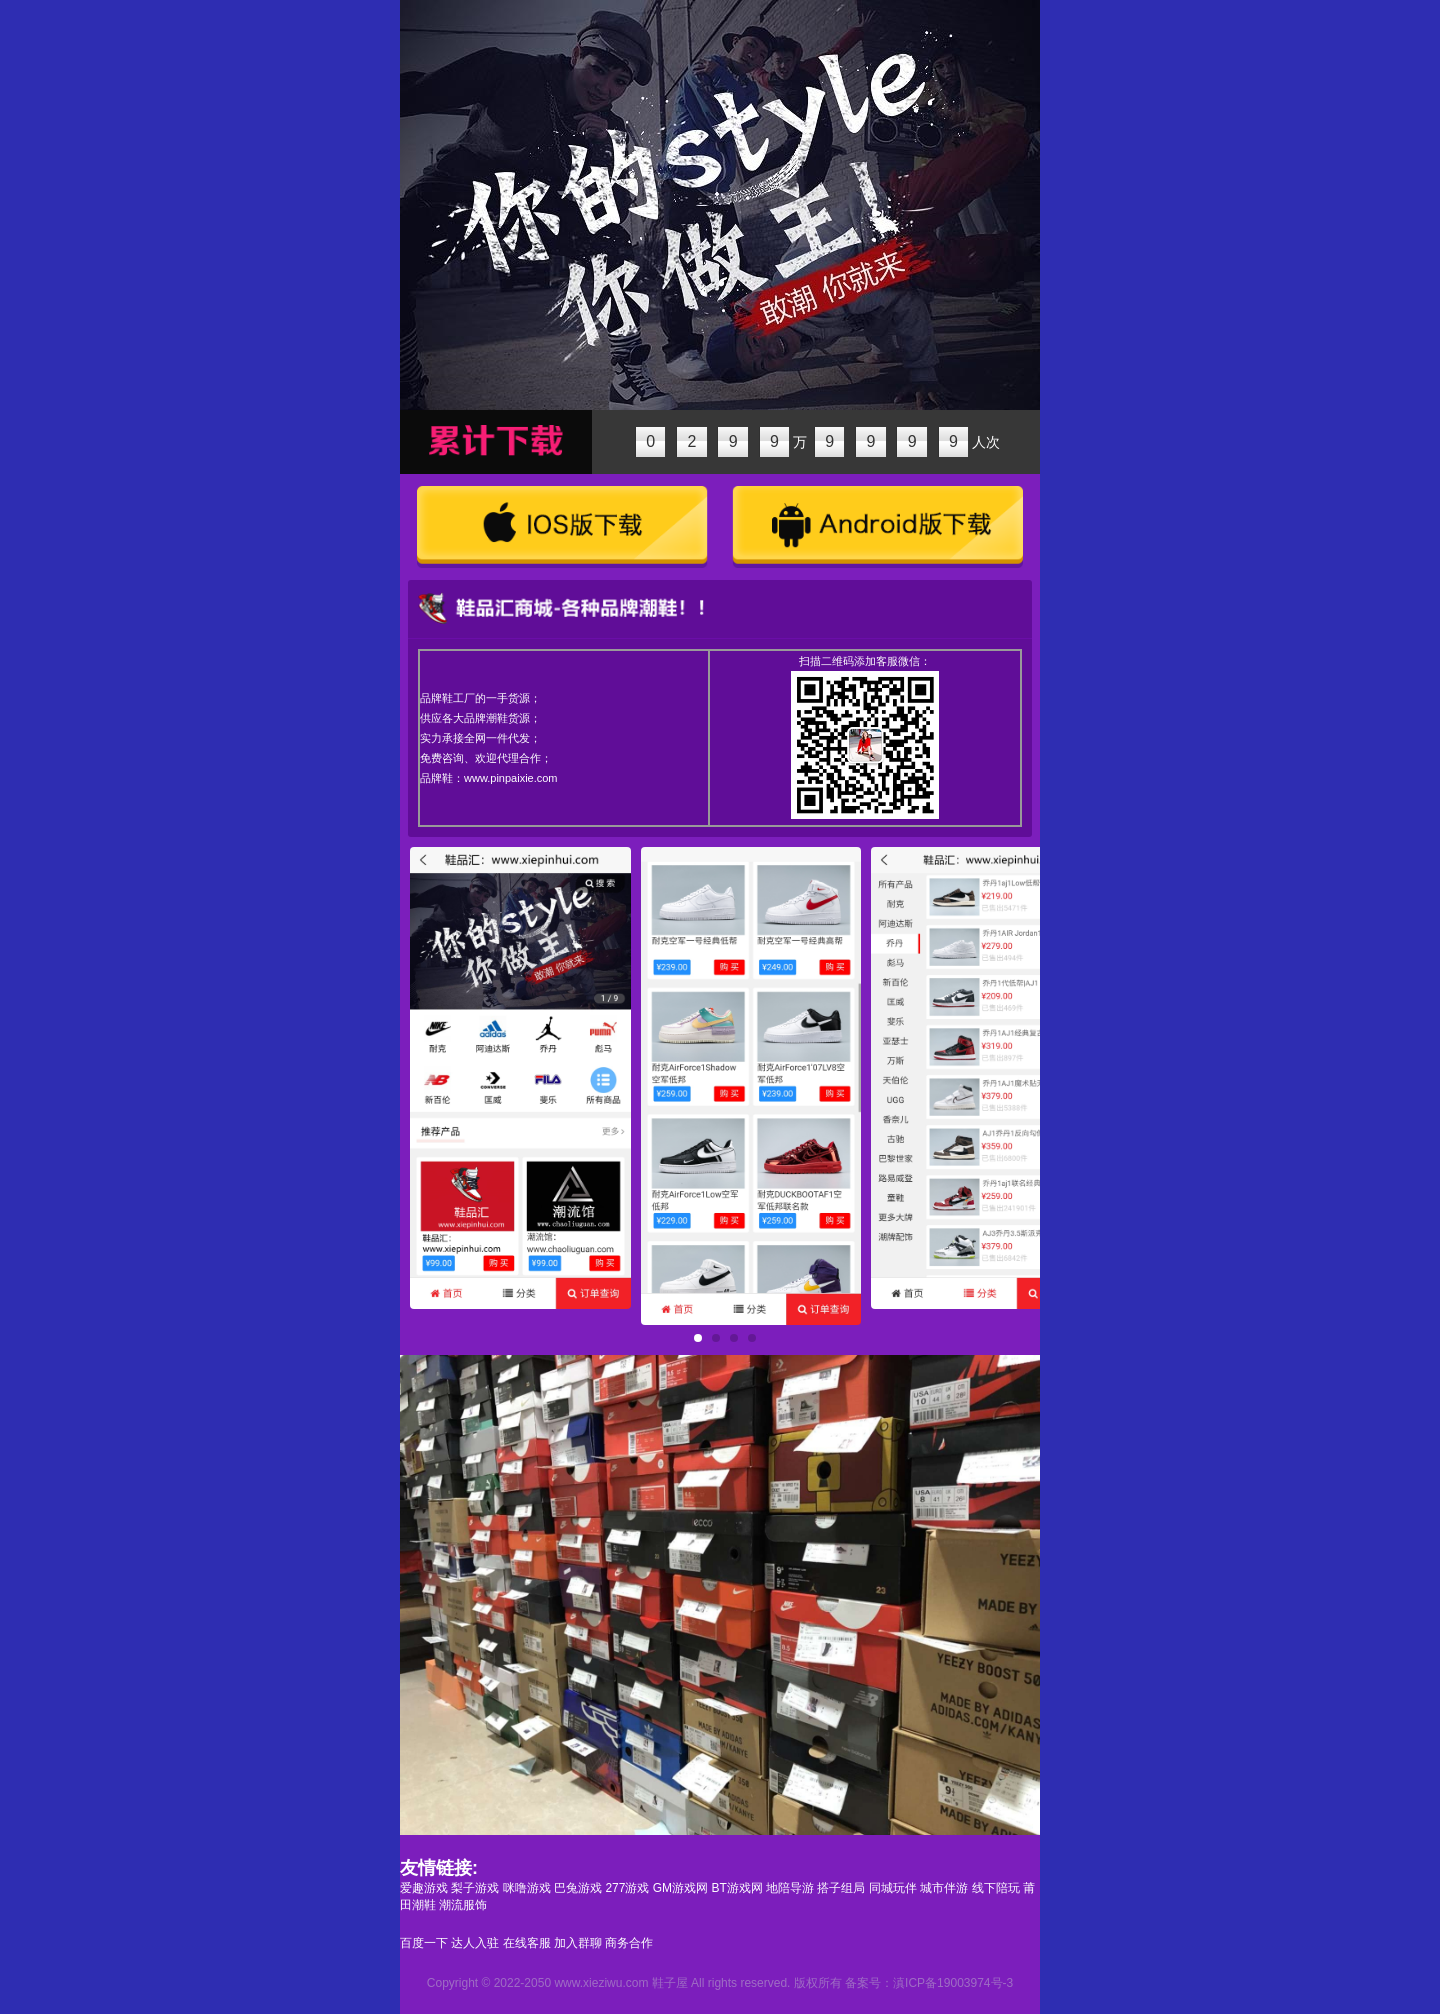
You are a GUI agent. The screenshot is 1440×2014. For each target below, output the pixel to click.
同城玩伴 (893, 1888)
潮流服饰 (463, 1905)
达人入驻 (475, 1943)
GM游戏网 (680, 1888)
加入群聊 (578, 1943)
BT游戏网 (736, 1888)
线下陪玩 (996, 1888)
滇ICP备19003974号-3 (953, 1983)
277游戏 (627, 1888)
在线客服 (527, 1943)
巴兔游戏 (578, 1888)
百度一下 (424, 1943)
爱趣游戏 (424, 1888)
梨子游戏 (475, 1888)
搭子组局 (841, 1888)
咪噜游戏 (527, 1888)
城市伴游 (944, 1888)
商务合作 (629, 1943)
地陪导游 (790, 1888)
